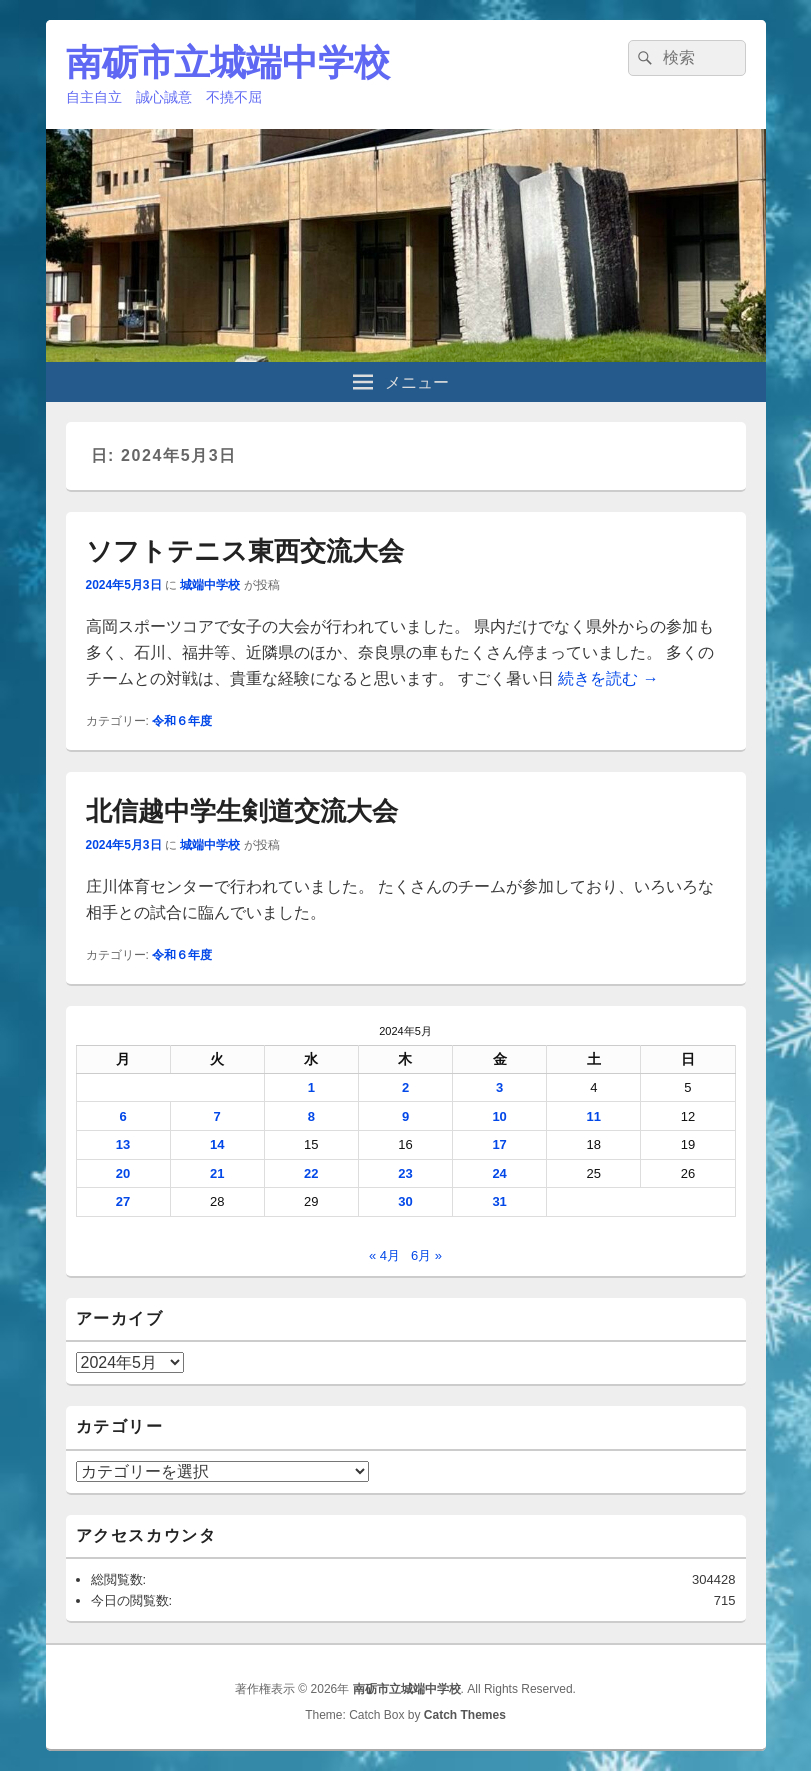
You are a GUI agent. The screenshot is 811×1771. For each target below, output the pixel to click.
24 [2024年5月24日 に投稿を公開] (499, 1173)
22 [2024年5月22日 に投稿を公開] (311, 1173)
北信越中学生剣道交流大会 (242, 811)
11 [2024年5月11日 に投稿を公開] (594, 1116)
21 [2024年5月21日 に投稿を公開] (217, 1173)
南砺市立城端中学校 (228, 62)
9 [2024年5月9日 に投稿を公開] (405, 1116)
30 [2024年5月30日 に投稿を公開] (405, 1201)
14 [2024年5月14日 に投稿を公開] (217, 1144)
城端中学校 (210, 585)
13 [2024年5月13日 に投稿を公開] (123, 1144)
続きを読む (608, 678)
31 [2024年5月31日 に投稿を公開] (499, 1201)
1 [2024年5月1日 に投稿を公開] (311, 1087)
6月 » (426, 1255)
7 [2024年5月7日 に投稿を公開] (217, 1116)
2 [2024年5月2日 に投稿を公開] (405, 1087)
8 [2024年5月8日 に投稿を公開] (311, 1116)
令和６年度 (182, 721)
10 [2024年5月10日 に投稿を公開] (499, 1116)
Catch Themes (465, 1715)
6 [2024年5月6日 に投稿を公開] (122, 1116)
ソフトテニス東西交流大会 (245, 551)
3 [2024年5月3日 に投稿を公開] (499, 1087)
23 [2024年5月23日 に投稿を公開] (405, 1173)
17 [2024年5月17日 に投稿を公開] (499, 1144)
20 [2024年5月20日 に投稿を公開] (123, 1173)
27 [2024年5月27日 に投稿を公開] (123, 1201)
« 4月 (384, 1255)
